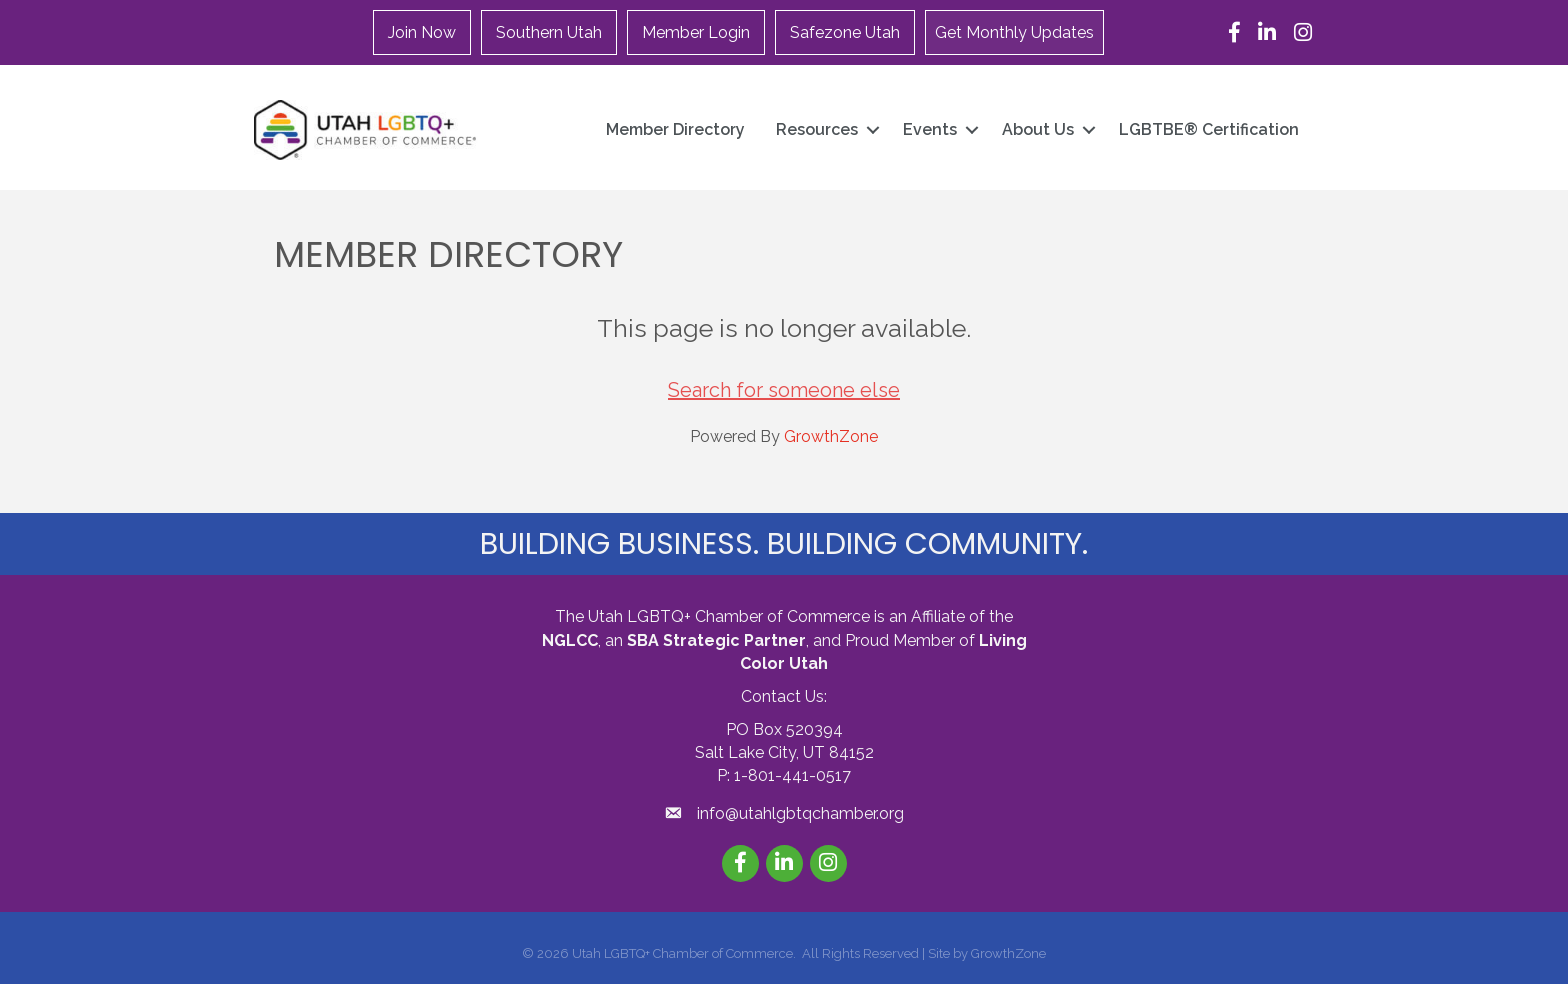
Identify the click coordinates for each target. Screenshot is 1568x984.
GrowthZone (831, 436)
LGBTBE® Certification (1209, 129)
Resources (817, 129)
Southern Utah (549, 32)
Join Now (422, 32)
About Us (1038, 129)
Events (930, 129)
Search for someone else (784, 390)
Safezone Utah (845, 32)
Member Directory (675, 129)
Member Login (696, 32)
